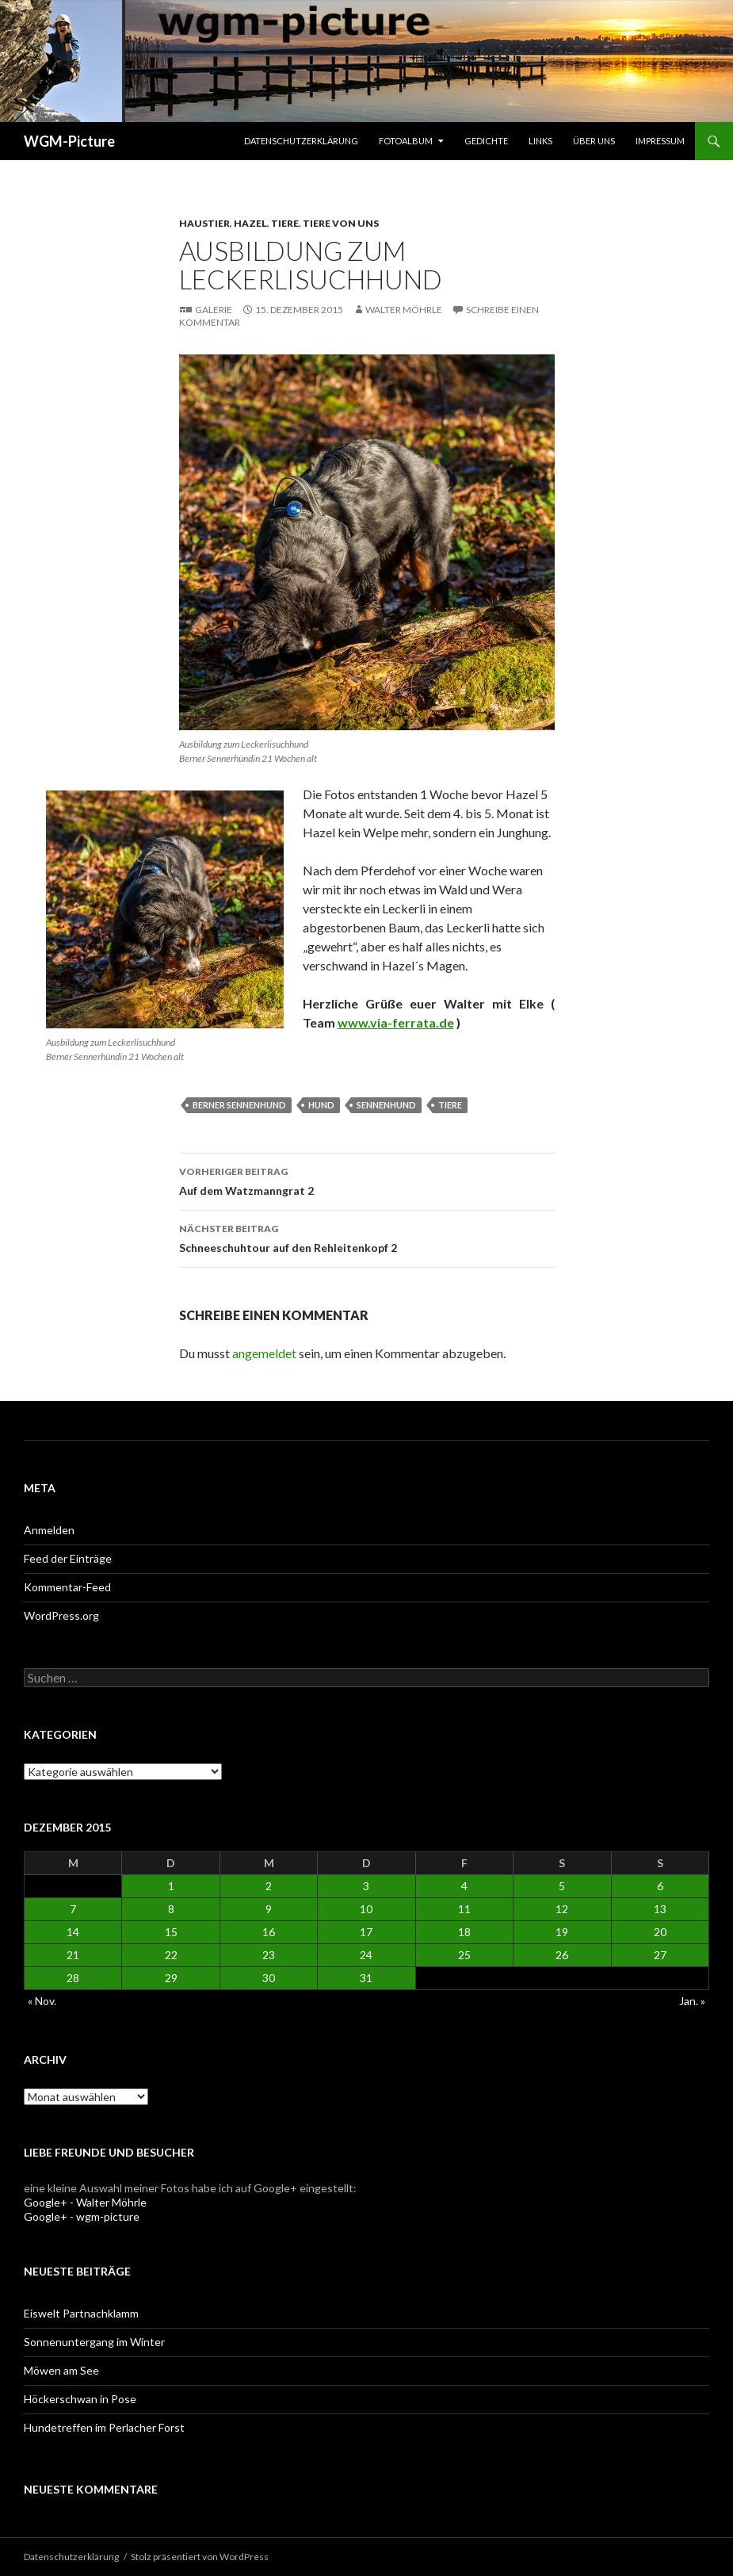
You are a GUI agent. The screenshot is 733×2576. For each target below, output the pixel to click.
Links (540, 141)
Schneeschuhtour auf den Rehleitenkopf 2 (367, 1236)
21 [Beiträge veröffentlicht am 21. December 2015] (73, 1955)
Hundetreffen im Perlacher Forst (104, 2427)
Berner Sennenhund (239, 1105)
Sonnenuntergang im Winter (94, 2341)
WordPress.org (61, 1615)
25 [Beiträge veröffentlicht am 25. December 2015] (464, 1955)
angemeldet (264, 1353)
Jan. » (692, 2001)
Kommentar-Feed (67, 1587)
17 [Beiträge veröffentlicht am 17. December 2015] (366, 1932)
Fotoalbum (406, 141)
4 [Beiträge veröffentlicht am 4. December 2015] (464, 1886)
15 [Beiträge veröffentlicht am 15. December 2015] (171, 1932)
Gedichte (486, 141)
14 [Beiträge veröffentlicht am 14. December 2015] (73, 1932)
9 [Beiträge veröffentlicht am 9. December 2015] (268, 1909)
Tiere (285, 223)
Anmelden (49, 1530)
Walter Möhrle (403, 310)
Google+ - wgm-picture (81, 2216)
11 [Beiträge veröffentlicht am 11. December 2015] (464, 1909)
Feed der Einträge (68, 1558)
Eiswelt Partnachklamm (81, 2313)
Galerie (213, 310)
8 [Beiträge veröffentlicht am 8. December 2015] (171, 1909)
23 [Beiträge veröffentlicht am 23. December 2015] (268, 1955)
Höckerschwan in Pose (80, 2399)
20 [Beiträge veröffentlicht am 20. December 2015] (660, 1932)
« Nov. (42, 2001)
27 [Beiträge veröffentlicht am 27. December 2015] (660, 1955)
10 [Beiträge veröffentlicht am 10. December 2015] (366, 1909)
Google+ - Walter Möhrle (85, 2202)
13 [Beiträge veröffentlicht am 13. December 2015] (660, 1909)
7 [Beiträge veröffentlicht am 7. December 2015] (73, 1909)
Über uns (594, 141)
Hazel (250, 223)
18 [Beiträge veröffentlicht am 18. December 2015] (464, 1932)
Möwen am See (61, 2370)
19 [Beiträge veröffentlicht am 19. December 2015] (561, 1932)
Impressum (660, 141)
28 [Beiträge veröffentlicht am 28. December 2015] (73, 1978)
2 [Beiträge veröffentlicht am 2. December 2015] (268, 1886)
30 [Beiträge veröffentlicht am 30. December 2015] (268, 1978)
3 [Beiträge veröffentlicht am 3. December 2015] (366, 1886)
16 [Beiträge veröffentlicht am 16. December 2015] (268, 1932)
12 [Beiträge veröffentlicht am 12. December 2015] (561, 1909)
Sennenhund (386, 1105)
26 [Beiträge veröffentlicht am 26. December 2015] (561, 1955)
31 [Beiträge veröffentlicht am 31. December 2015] (366, 1978)
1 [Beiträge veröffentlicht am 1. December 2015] (171, 1886)
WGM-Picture (69, 141)
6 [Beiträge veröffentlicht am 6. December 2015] (660, 1886)
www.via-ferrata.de (396, 1022)
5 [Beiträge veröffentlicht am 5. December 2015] (562, 1886)
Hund (321, 1105)
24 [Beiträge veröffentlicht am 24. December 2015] (366, 1955)
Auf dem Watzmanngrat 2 (367, 1179)
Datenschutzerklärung (301, 141)
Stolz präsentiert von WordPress (200, 2557)
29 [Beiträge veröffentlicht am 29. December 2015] (171, 1978)
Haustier (204, 223)
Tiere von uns (341, 223)
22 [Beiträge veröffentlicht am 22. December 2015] (171, 1955)
